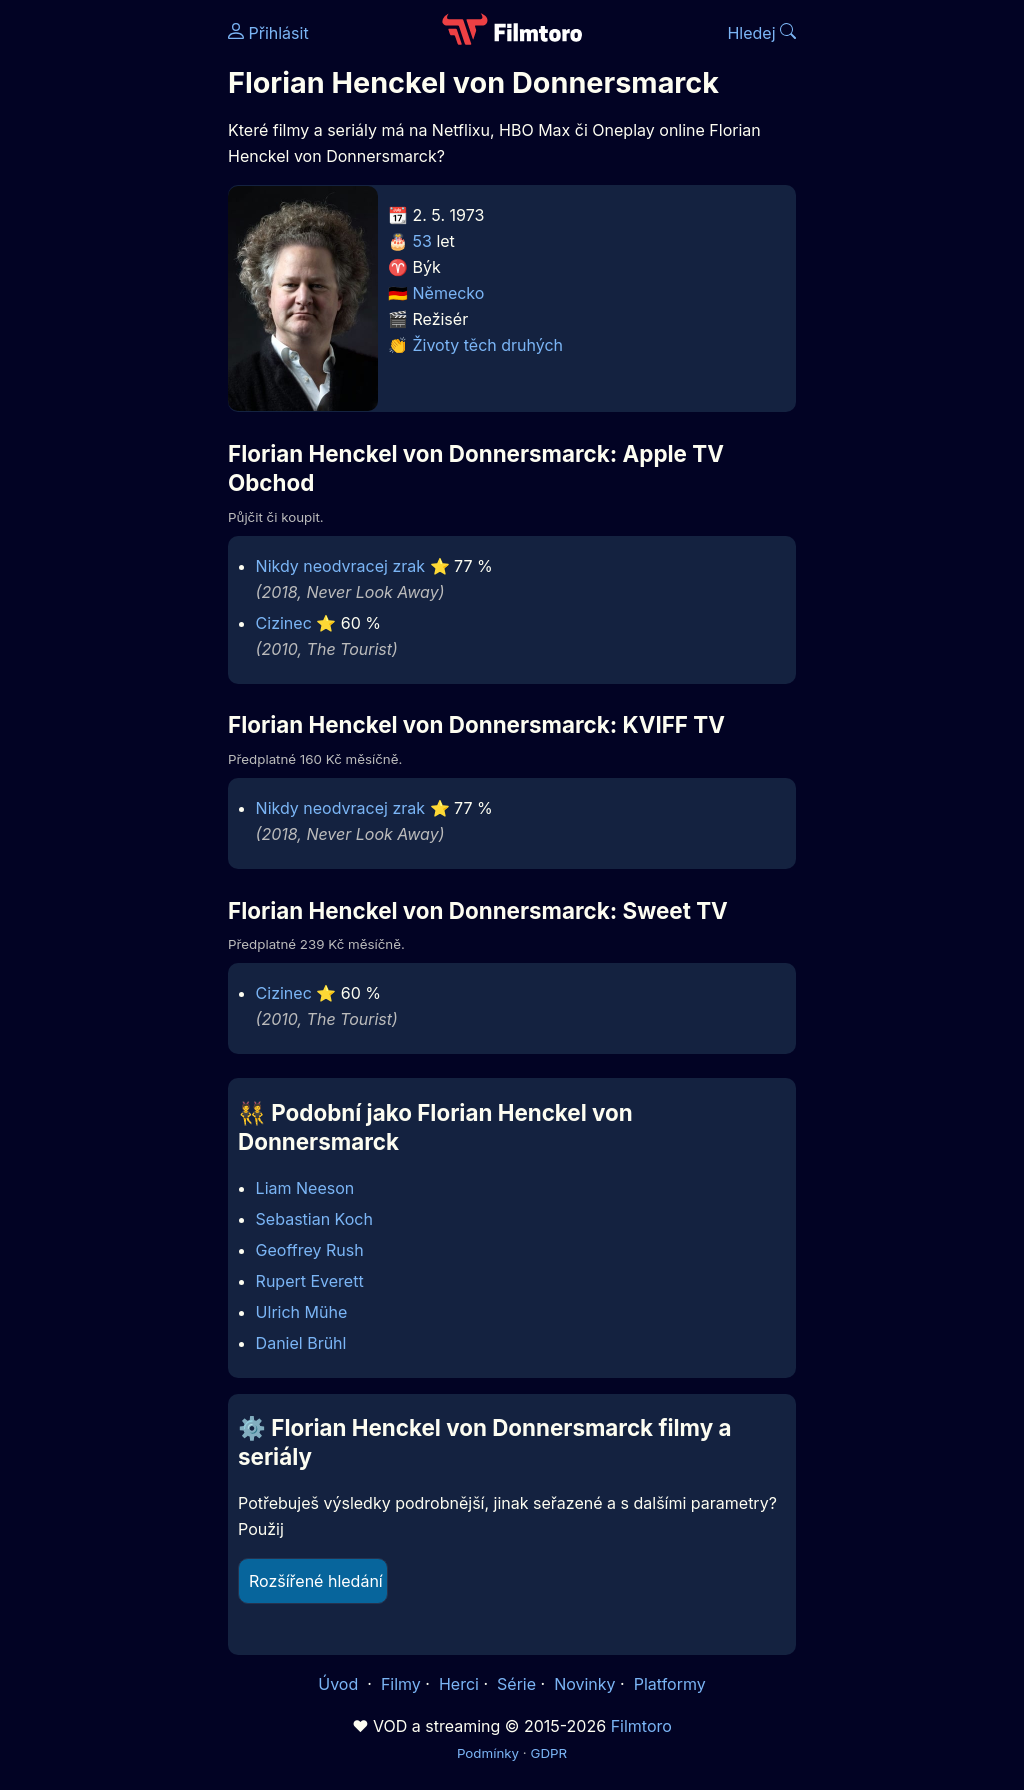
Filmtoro (641, 1726)
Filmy (401, 1684)
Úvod (340, 1684)
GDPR (548, 1753)
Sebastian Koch (314, 1219)
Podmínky (488, 1753)
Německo (449, 293)
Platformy (670, 1684)
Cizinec (284, 623)
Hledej (761, 33)
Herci (459, 1684)
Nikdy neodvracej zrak (340, 566)
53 (422, 241)
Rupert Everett (310, 1281)
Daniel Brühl (301, 1343)
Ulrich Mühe (302, 1312)
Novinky (584, 1684)
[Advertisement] (108, 308)
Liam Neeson (305, 1188)
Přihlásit (268, 33)
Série (516, 1684)
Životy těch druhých (488, 345)
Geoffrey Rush (310, 1250)
